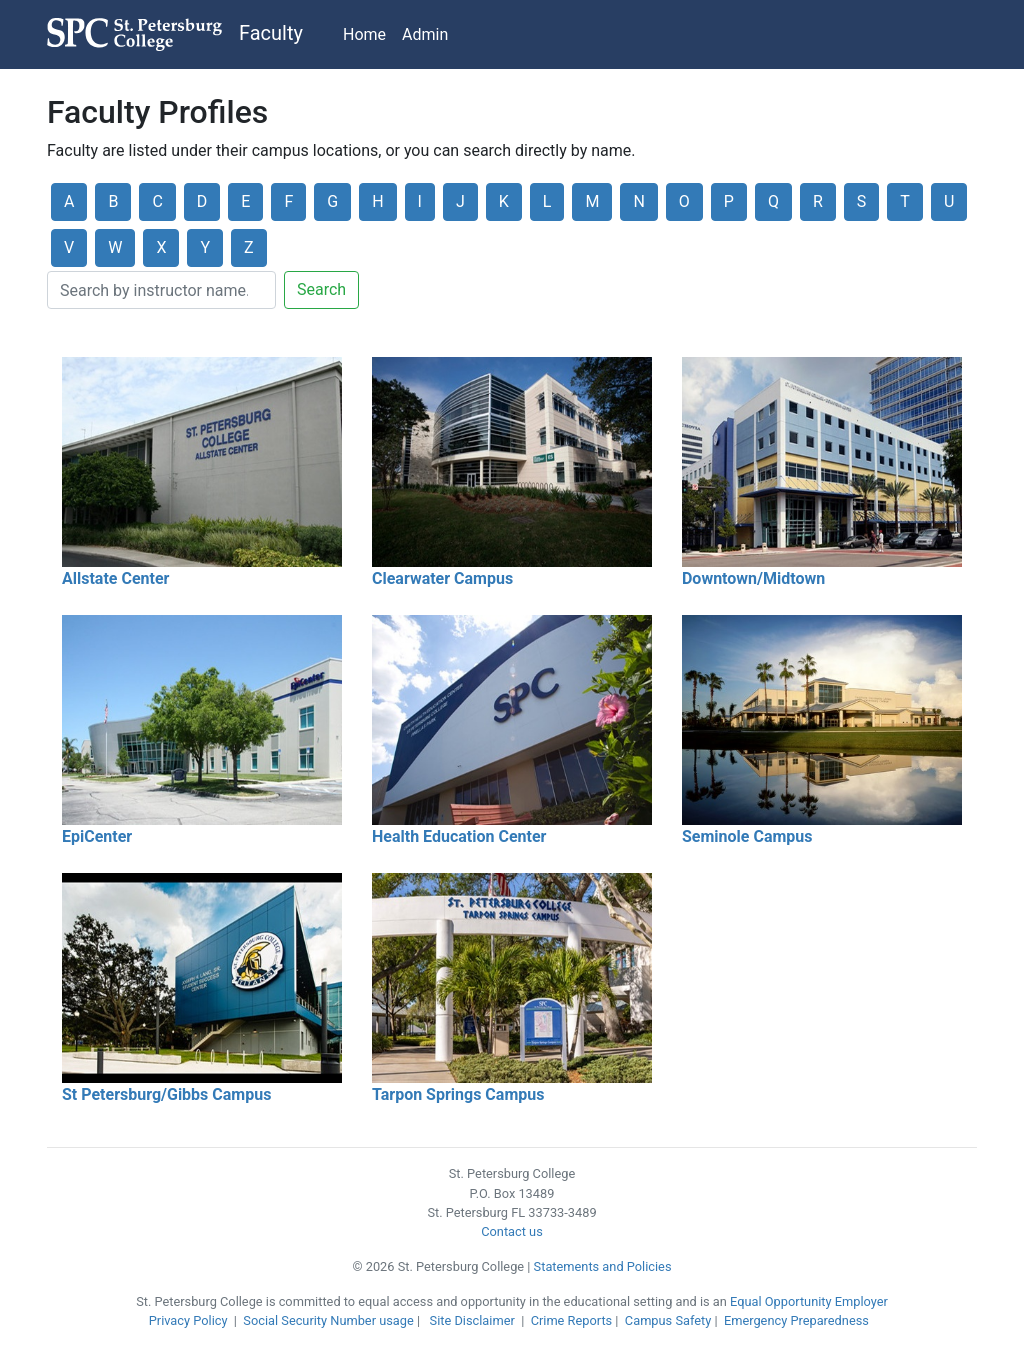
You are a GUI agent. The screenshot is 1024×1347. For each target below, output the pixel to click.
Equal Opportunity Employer (809, 1301)
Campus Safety (668, 1320)
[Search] (161, 290)
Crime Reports (572, 1320)
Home (364, 34)
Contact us (512, 1231)
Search (321, 289)
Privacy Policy (188, 1320)
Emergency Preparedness (796, 1320)
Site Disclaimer (472, 1320)
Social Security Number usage (328, 1320)
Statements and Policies (603, 1266)
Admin (425, 34)
